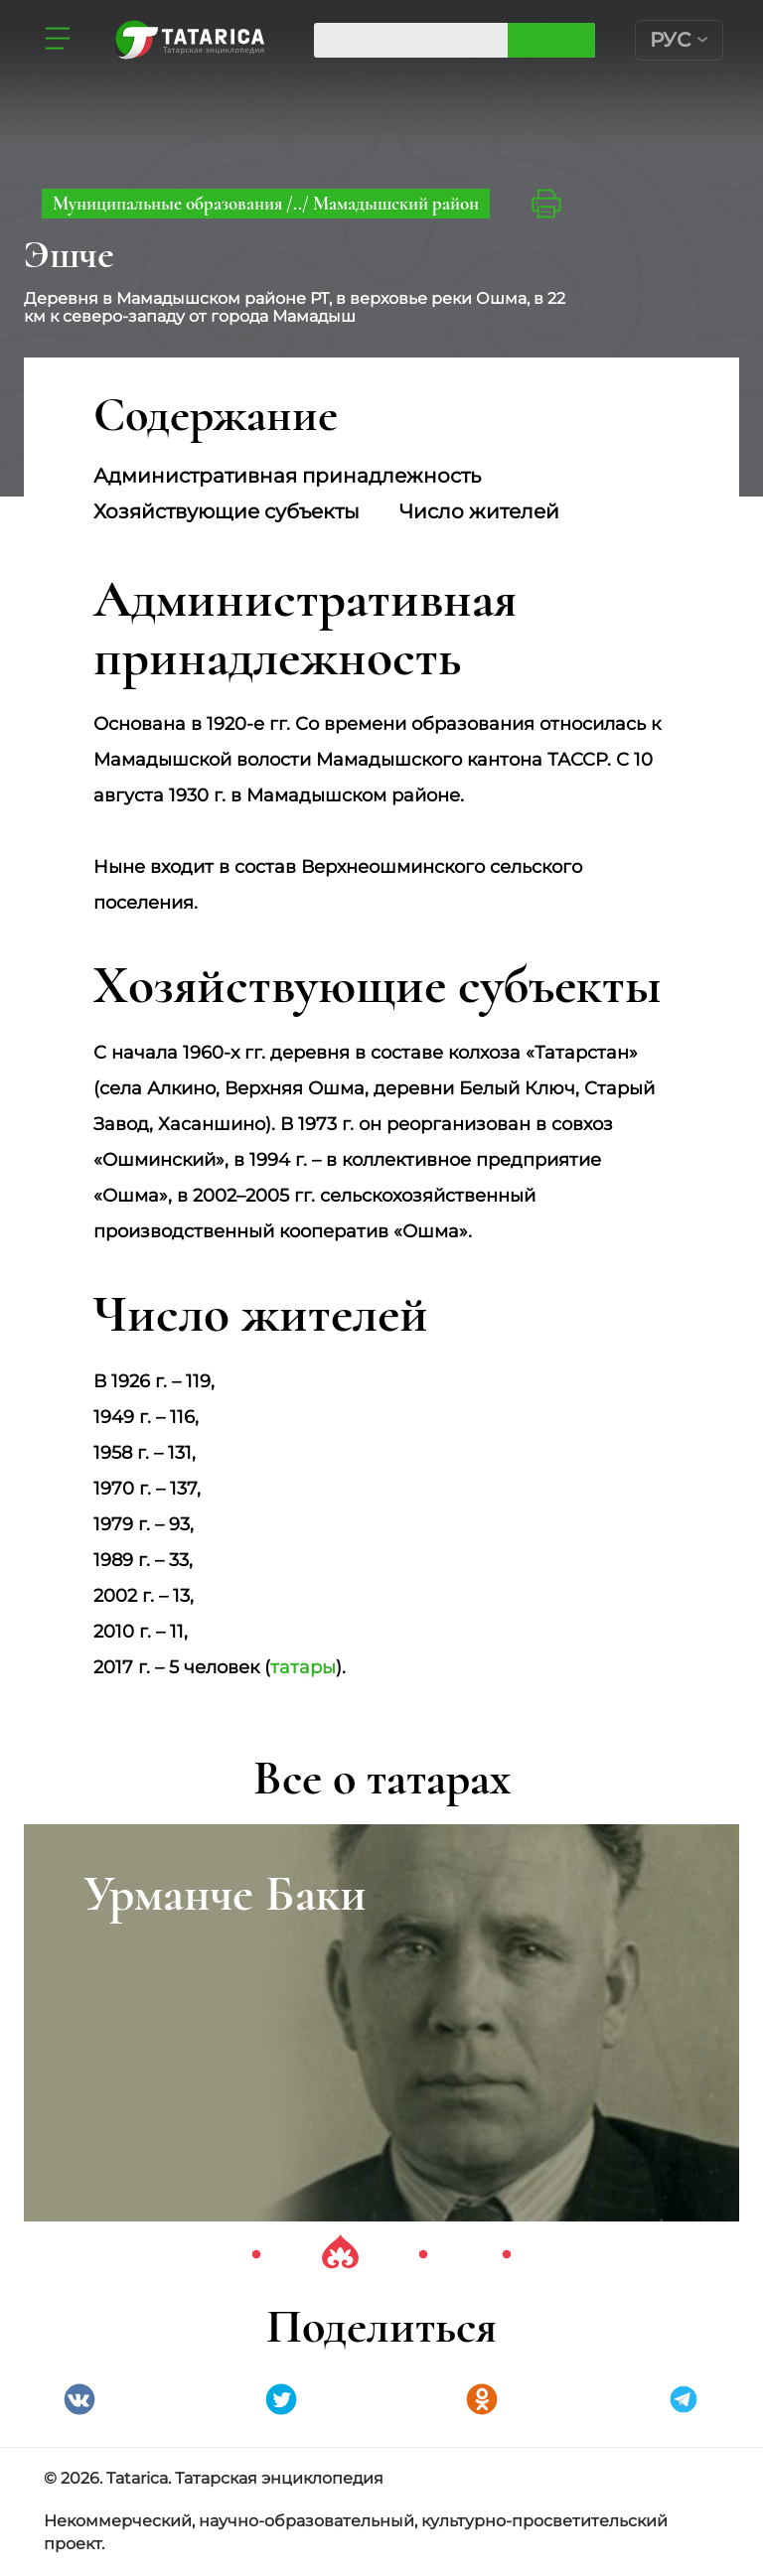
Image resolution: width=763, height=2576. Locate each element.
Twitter (281, 2399)
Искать (568, 40)
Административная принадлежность (287, 476)
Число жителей (479, 511)
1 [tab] (256, 2255)
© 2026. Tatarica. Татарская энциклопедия (213, 2478)
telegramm (683, 2399)
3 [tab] (423, 2255)
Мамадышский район (396, 203)
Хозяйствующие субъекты (226, 511)
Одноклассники (482, 2399)
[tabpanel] (381, 2022)
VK (79, 2399)
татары (303, 1667)
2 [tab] (340, 2255)
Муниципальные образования (169, 203)
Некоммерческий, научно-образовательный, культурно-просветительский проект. (356, 2532)
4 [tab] (507, 2255)
